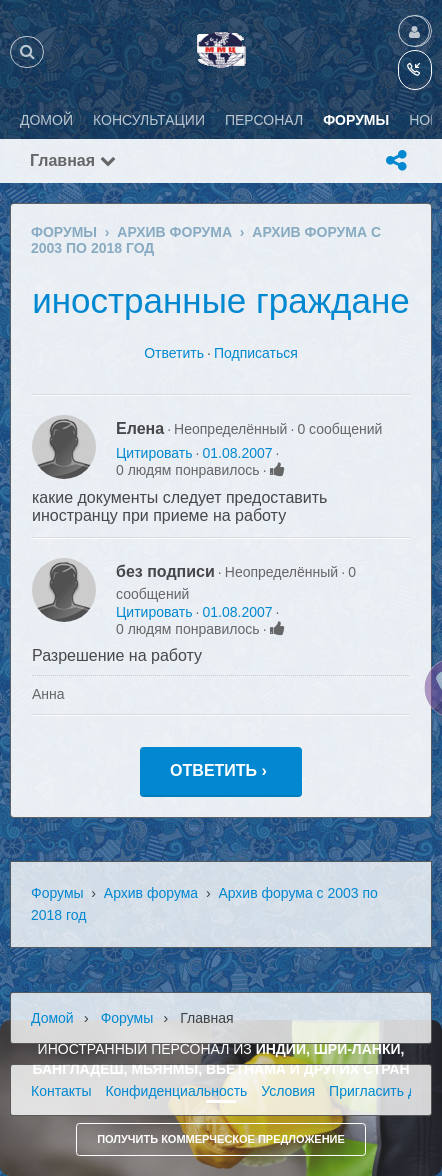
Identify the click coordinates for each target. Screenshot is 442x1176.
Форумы (57, 893)
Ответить (174, 353)
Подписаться (256, 353)
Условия (288, 1091)
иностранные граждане (221, 300)
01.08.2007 (237, 453)
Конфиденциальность (176, 1091)
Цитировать (154, 453)
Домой (52, 1018)
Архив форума (151, 893)
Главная (73, 160)
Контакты (61, 1091)
